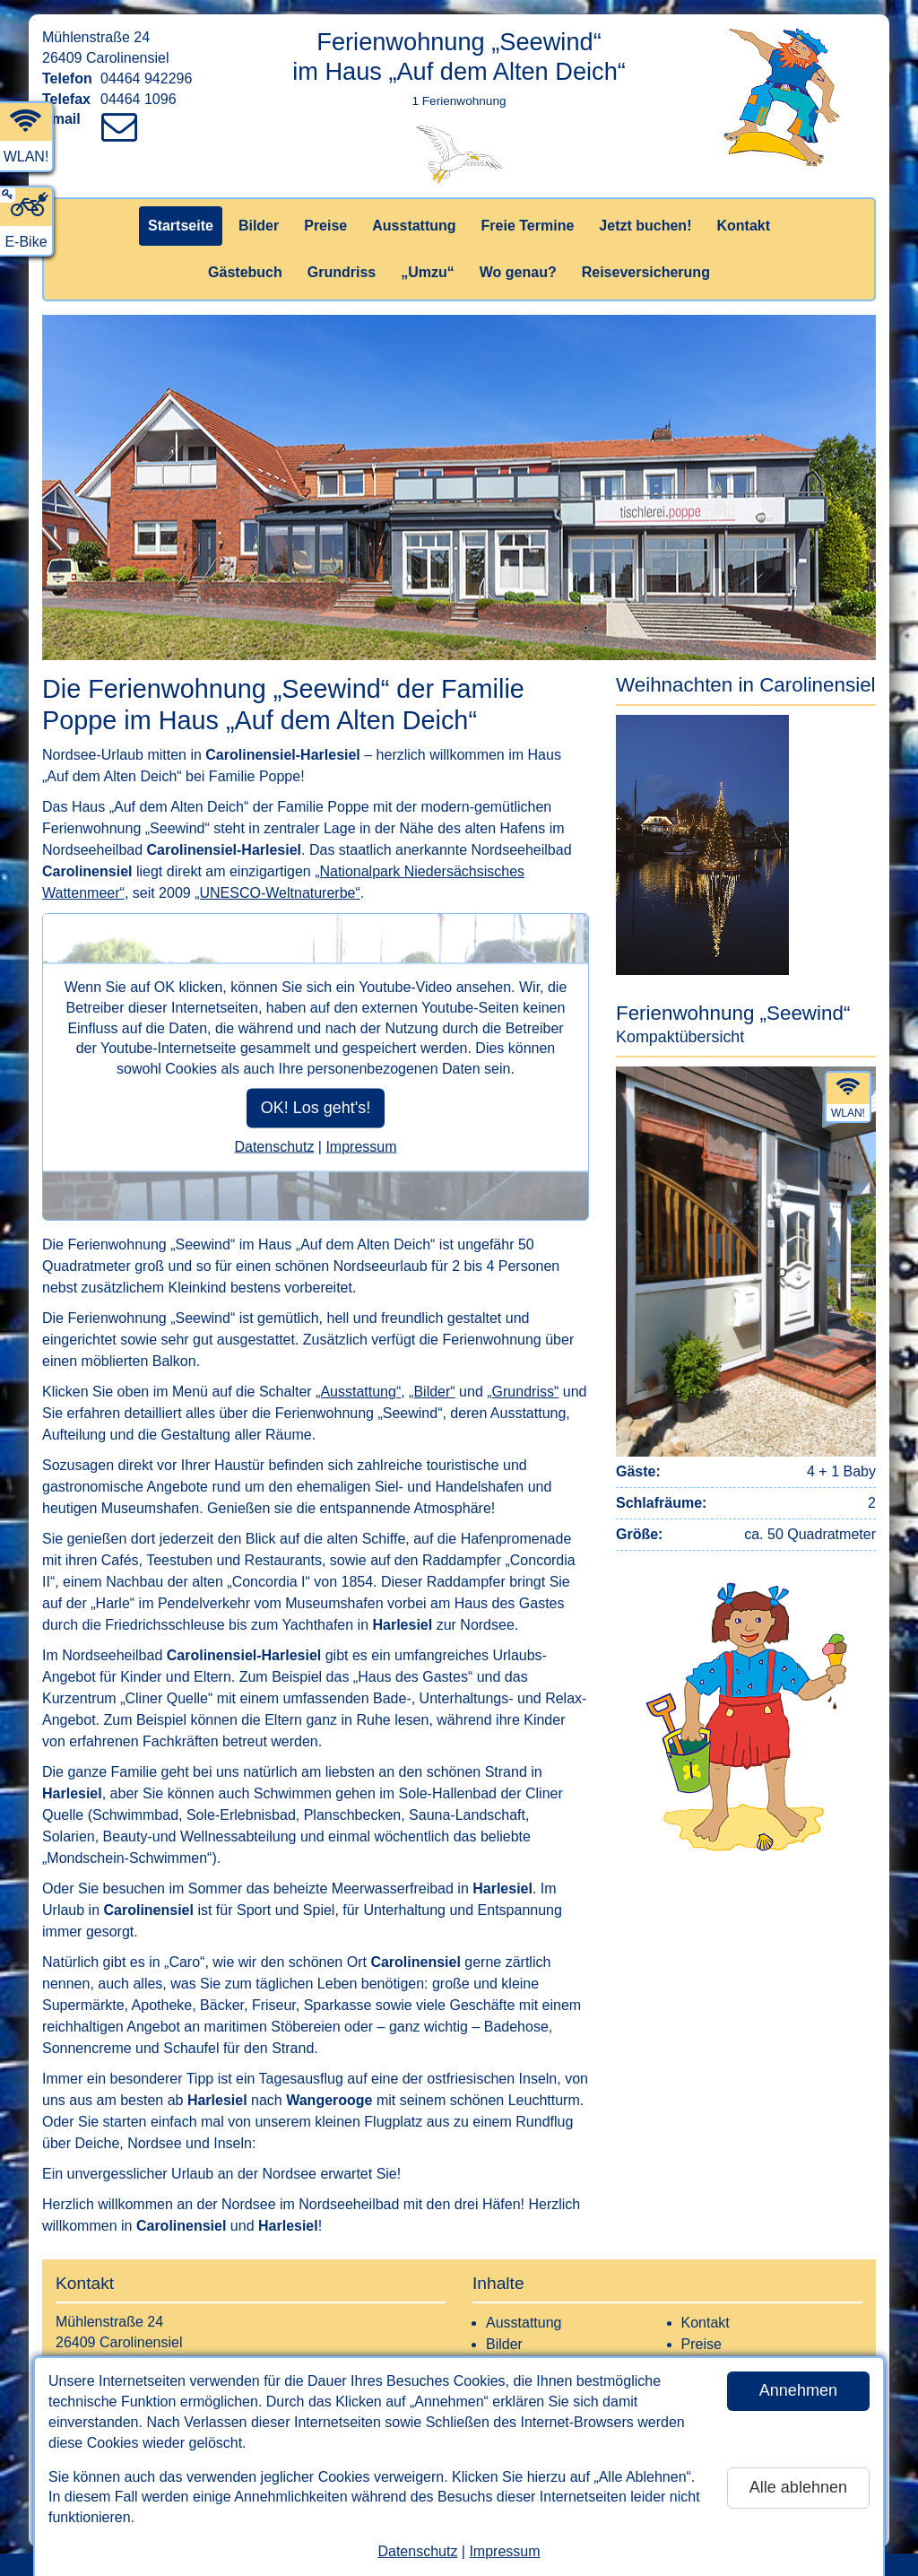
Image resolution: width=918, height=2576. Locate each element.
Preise (325, 225)
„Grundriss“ (523, 1391)
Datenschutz (417, 2551)
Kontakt (743, 225)
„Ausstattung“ (358, 1391)
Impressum (504, 2551)
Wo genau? (518, 272)
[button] (745, 824)
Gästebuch (245, 272)
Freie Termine (528, 225)
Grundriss (341, 272)
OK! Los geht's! (316, 1108)
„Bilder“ (432, 1391)
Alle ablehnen (798, 2487)
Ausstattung (413, 225)
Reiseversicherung (646, 272)
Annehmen (798, 2390)
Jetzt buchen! (645, 225)
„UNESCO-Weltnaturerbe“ (277, 893)
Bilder (258, 225)
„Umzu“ (428, 272)
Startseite (180, 225)
